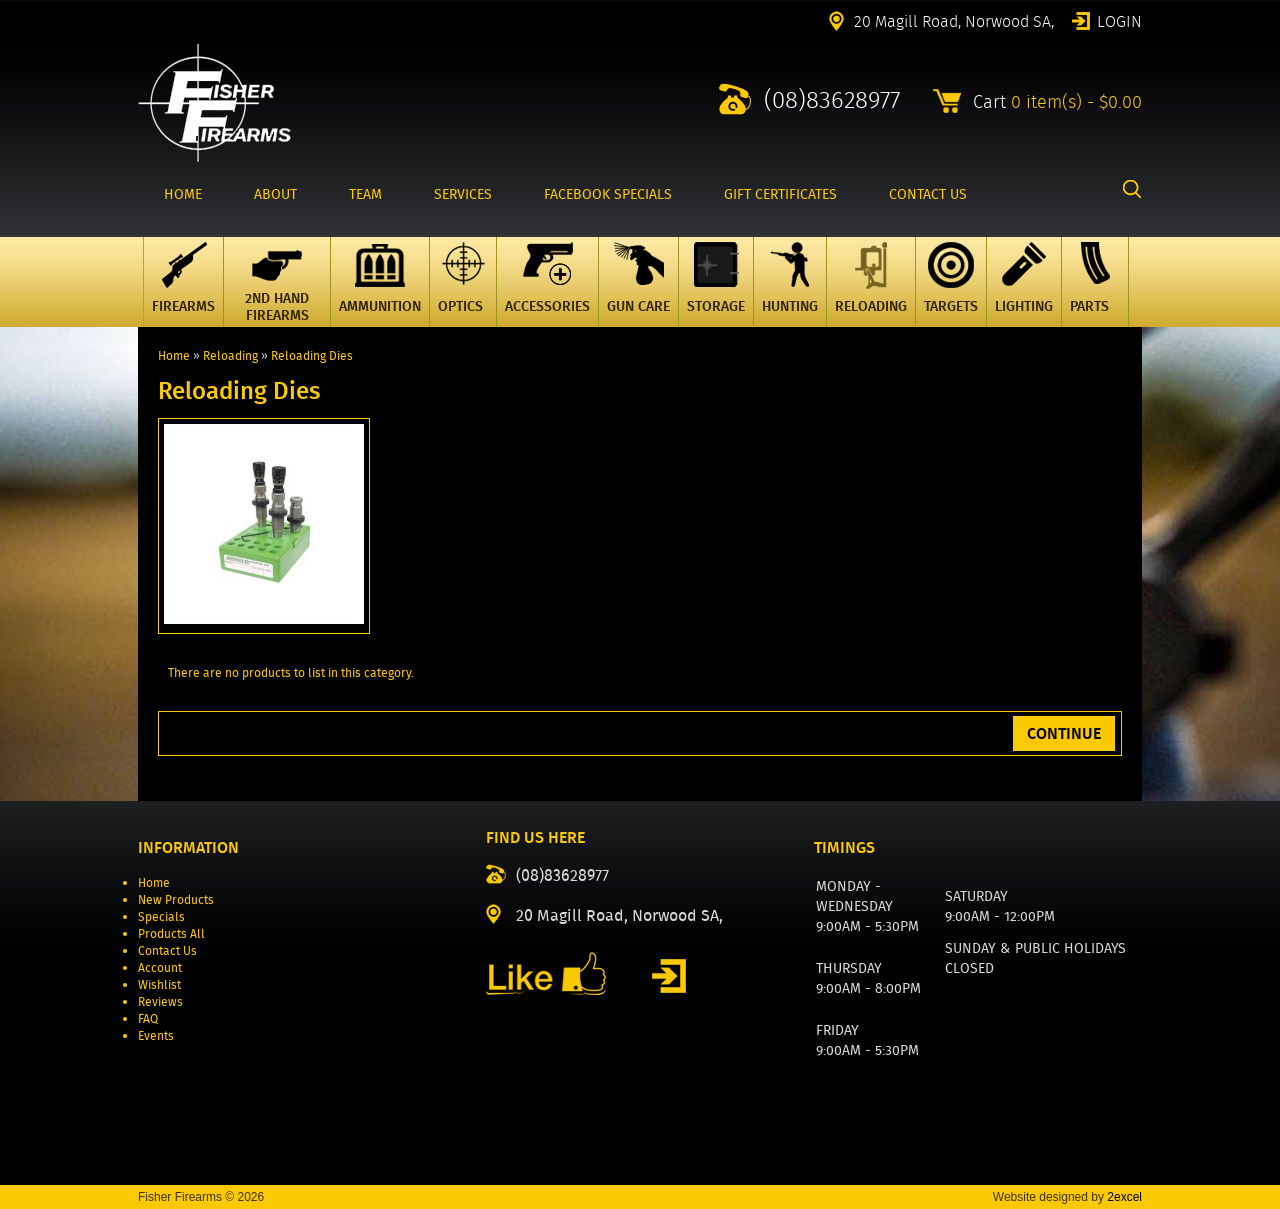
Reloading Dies (312, 355)
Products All (171, 933)
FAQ (148, 1018)
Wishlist (159, 984)
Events (156, 1035)
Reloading (230, 355)
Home (174, 355)
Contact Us (167, 950)
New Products (176, 899)
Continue (1064, 733)
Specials (161, 916)
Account (160, 967)
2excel (1124, 1197)
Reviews (160, 1001)
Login (1119, 20)
